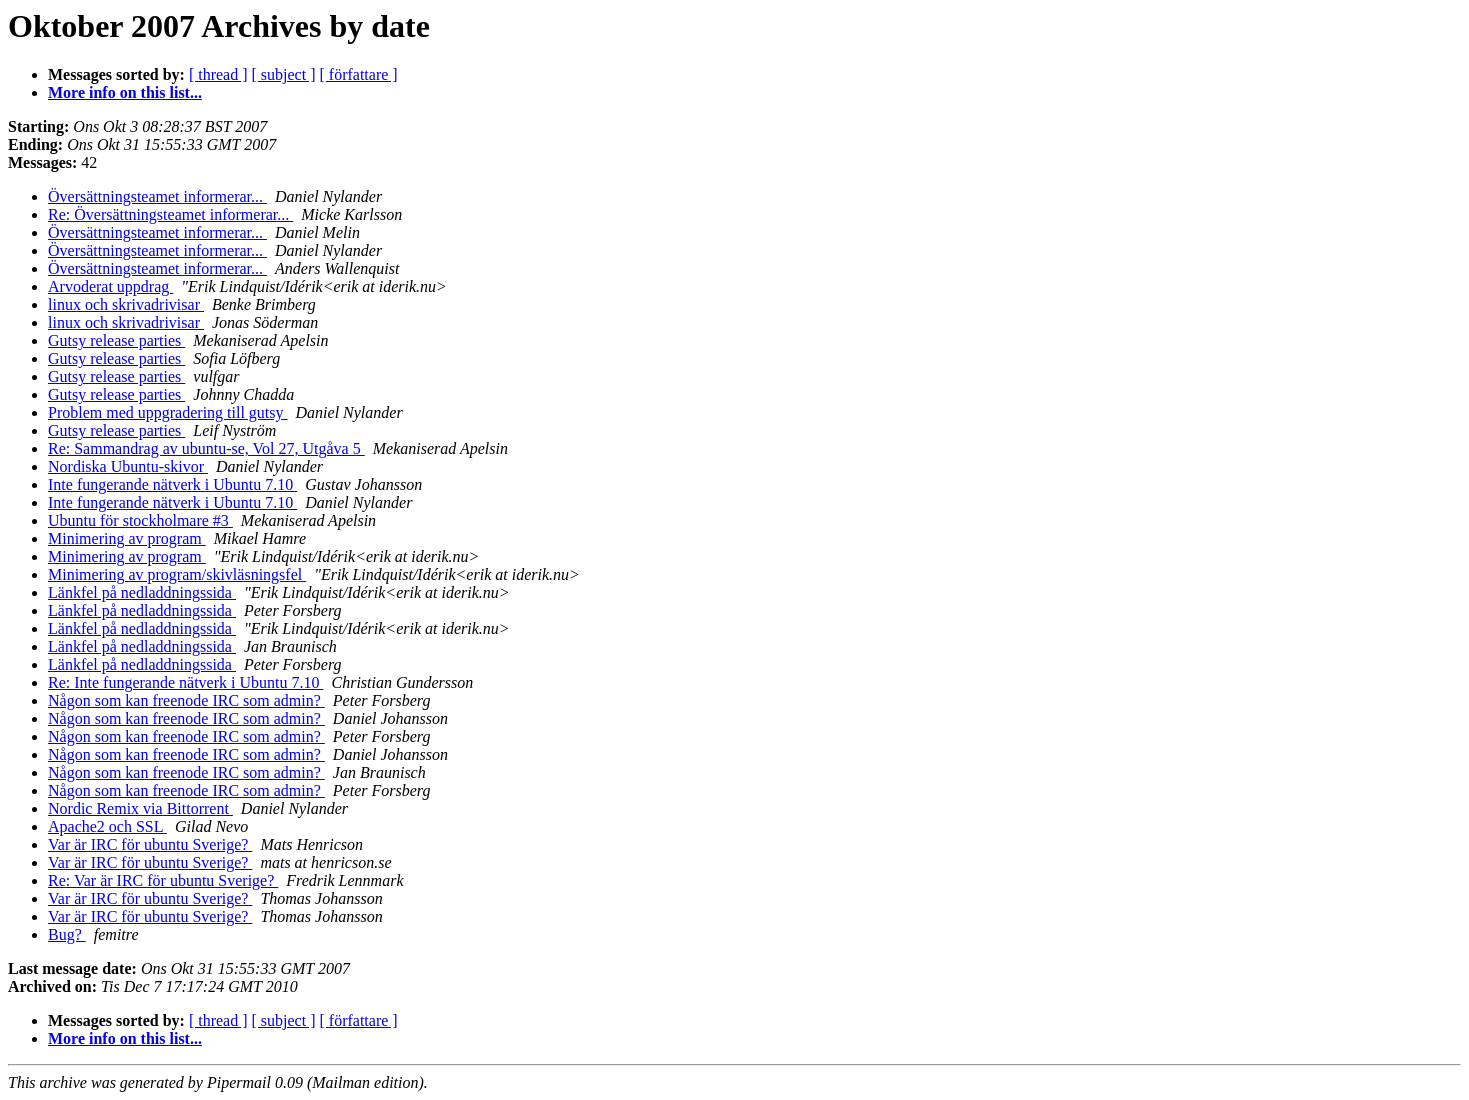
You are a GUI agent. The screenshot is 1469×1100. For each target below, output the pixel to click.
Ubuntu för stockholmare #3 (140, 520)
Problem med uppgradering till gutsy (168, 412)
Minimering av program (127, 538)
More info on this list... (125, 92)
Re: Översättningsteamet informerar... (170, 214)
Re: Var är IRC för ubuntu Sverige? (163, 880)
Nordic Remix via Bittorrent (140, 808)
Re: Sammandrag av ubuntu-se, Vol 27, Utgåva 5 (206, 448)
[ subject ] (284, 74)
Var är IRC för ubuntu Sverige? (150, 844)
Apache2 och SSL (107, 826)
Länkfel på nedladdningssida (142, 592)
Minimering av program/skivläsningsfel (177, 574)
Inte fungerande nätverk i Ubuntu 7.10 (172, 484)
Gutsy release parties (116, 340)
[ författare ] (359, 74)
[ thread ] (218, 74)
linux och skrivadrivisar (126, 304)
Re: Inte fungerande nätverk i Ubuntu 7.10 (185, 682)
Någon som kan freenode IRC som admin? (186, 700)
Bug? (67, 934)
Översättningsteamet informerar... (157, 196)
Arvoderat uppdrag (110, 286)
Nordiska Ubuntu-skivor (128, 466)
